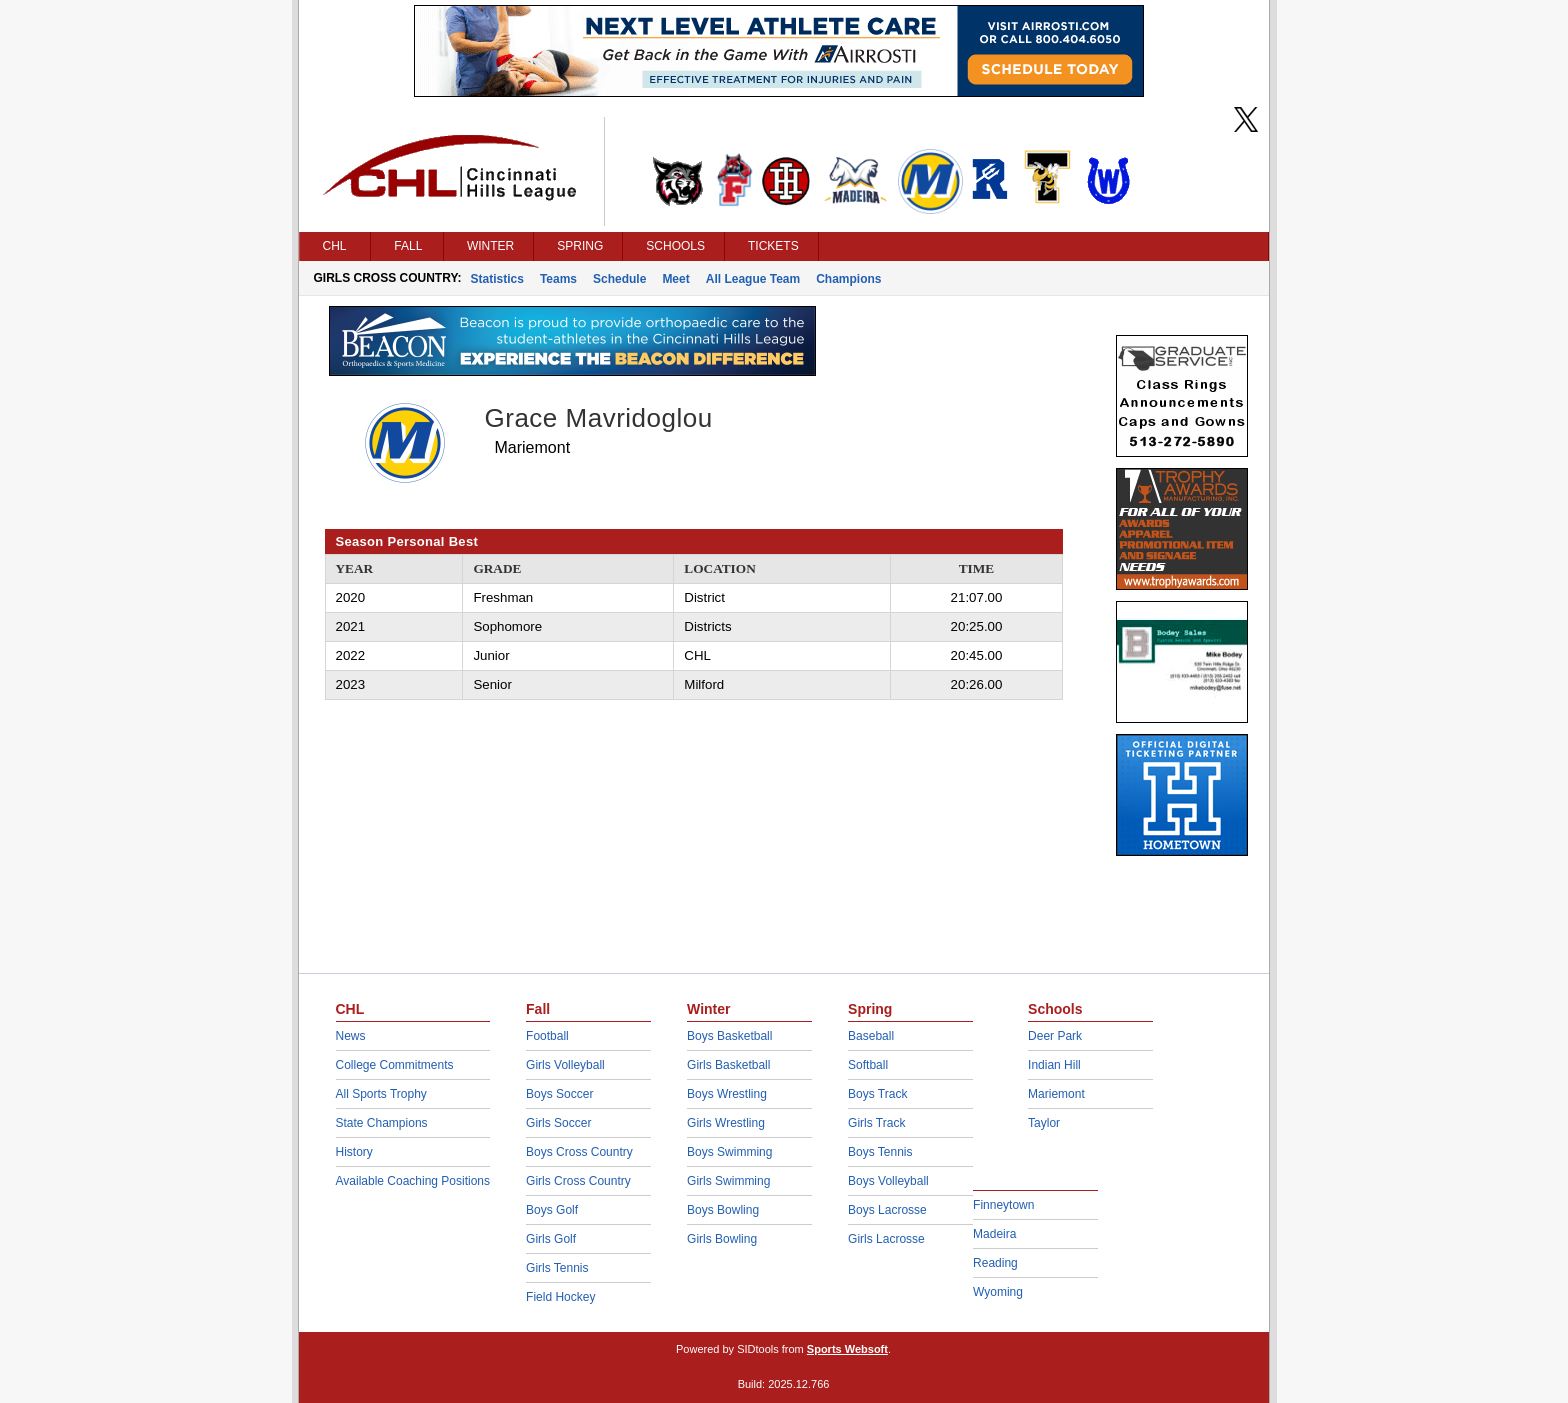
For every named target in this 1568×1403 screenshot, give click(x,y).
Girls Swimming (728, 1181)
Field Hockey (560, 1297)
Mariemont (1056, 1094)
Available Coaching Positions (413, 1181)
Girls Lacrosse (886, 1239)
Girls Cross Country (578, 1181)
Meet (675, 279)
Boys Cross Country (579, 1152)
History (354, 1152)
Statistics (497, 279)
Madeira (994, 1234)
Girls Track (876, 1123)
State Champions (382, 1123)
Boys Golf (552, 1210)
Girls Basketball (728, 1065)
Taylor (1044, 1123)
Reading (995, 1263)
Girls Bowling (722, 1239)
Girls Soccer (558, 1123)
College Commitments (395, 1065)
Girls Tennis (557, 1268)
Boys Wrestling (727, 1094)
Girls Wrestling (726, 1123)
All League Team (753, 279)
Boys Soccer (559, 1094)
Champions (848, 279)
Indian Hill (1054, 1065)
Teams (558, 279)
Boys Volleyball (888, 1181)
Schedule (619, 279)
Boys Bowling (723, 1210)
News (351, 1036)
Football (547, 1036)
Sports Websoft (847, 1349)
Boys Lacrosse (887, 1210)
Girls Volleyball (565, 1065)
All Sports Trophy (381, 1094)
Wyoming (998, 1292)
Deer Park (1055, 1036)
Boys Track (877, 1094)
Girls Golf (551, 1239)
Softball (868, 1065)
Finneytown (1003, 1205)
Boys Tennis (880, 1152)
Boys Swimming (729, 1152)
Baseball (871, 1036)
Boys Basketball (729, 1036)
